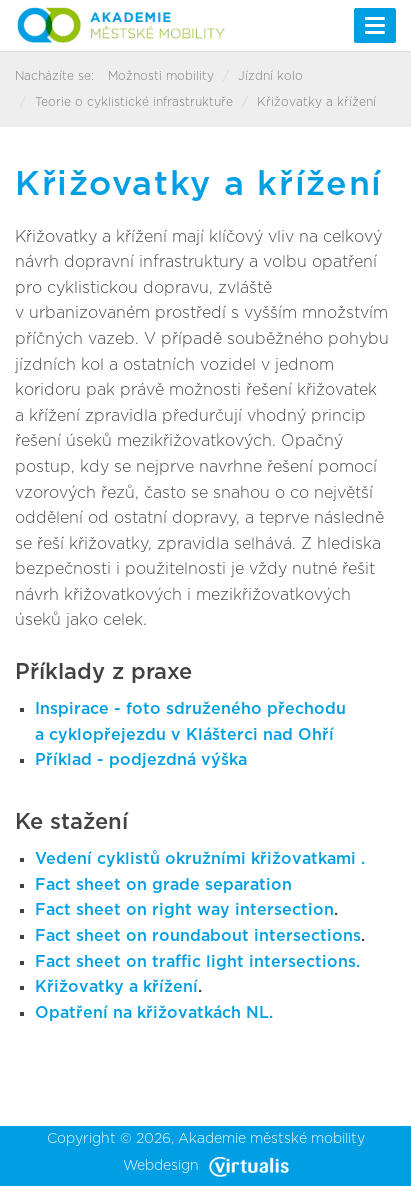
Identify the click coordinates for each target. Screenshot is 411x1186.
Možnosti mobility (161, 76)
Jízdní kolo (270, 76)
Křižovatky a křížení (116, 987)
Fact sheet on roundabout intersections (198, 936)
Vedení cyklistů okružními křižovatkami (198, 859)
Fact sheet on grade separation (163, 885)
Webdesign (206, 1166)
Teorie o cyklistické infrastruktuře (134, 102)
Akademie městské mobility (271, 1139)
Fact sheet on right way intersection (184, 910)
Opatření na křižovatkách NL (152, 1013)
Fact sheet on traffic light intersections (195, 962)
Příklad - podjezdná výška (141, 760)
